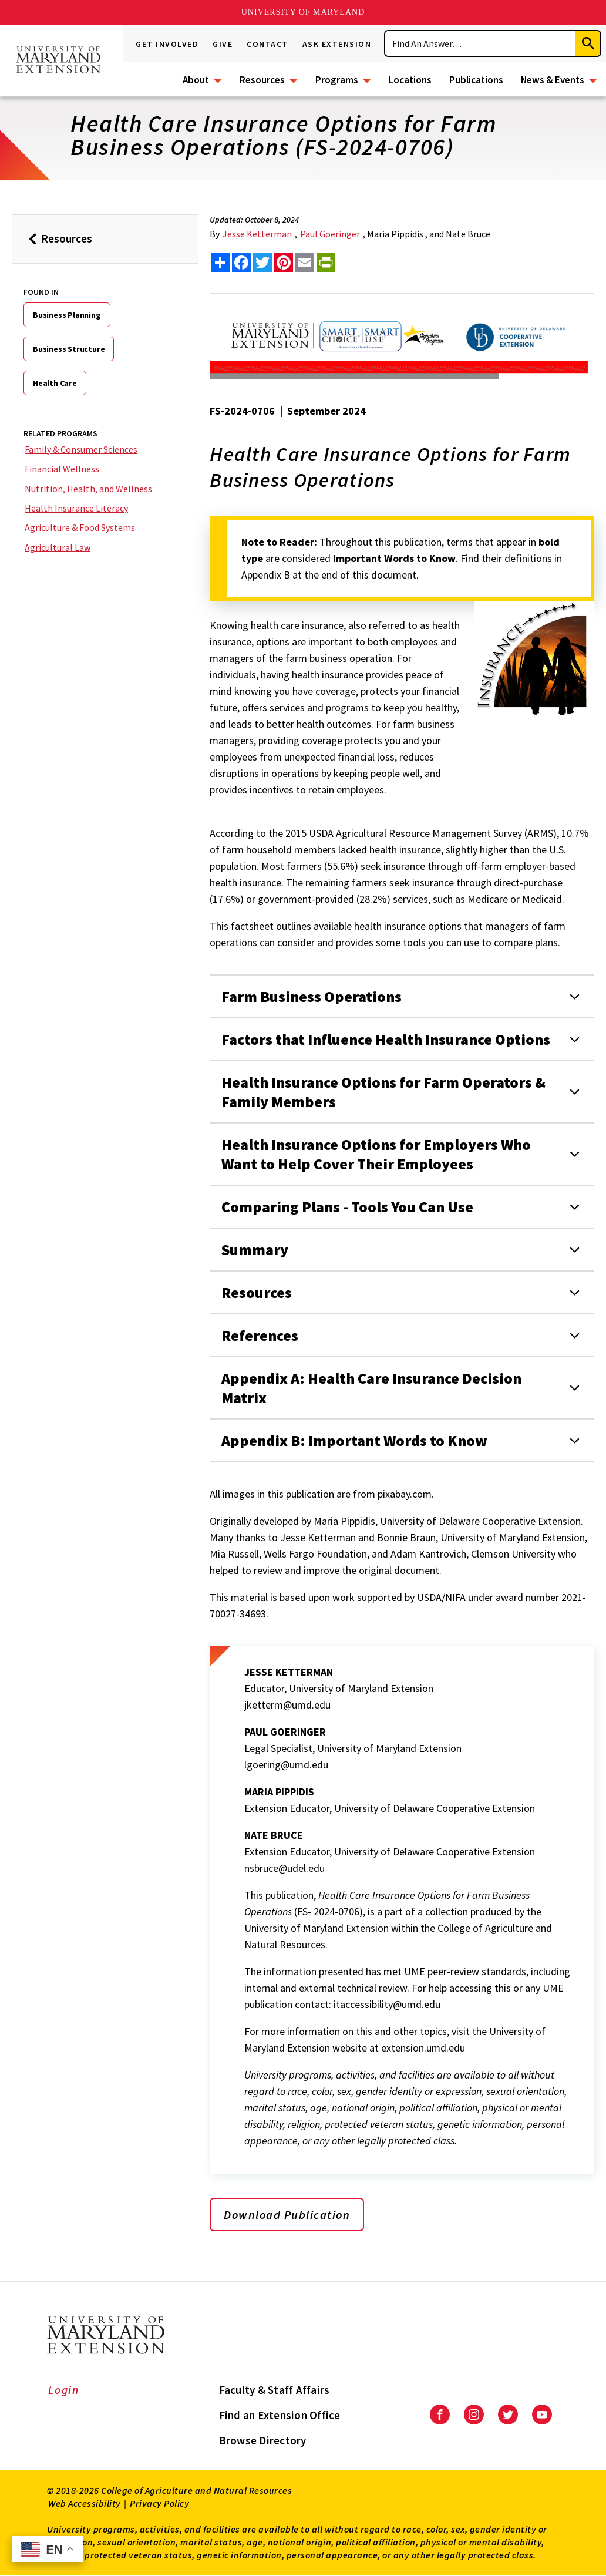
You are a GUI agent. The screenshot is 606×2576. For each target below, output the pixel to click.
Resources (262, 79)
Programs (336, 79)
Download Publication (287, 2214)
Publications (476, 79)
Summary (254, 1249)
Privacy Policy (159, 2503)
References (259, 1335)
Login (63, 2390)
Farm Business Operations (311, 996)
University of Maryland (303, 12)
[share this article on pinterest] (283, 262)
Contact (267, 44)
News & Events (552, 79)
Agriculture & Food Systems (80, 527)
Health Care (55, 383)
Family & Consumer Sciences (81, 449)
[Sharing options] (220, 262)
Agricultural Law (57, 547)
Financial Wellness (62, 469)
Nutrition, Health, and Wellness (88, 489)
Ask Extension (337, 44)
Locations (410, 79)
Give (223, 44)
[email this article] (304, 262)
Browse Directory (263, 2440)
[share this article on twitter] (262, 262)
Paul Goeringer (330, 234)
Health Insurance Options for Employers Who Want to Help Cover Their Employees (376, 1154)
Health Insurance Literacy (76, 508)
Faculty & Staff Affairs (274, 2390)
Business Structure (69, 349)
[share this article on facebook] (241, 262)
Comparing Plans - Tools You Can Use (347, 1206)
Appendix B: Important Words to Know (354, 1440)
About (196, 79)
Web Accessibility (84, 2503)
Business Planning (67, 315)
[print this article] (325, 262)
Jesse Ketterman (257, 234)
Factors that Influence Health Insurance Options (385, 1039)
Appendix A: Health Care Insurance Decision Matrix (371, 1387)
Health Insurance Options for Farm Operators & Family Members (383, 1091)
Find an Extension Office (280, 2415)
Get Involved (167, 44)
